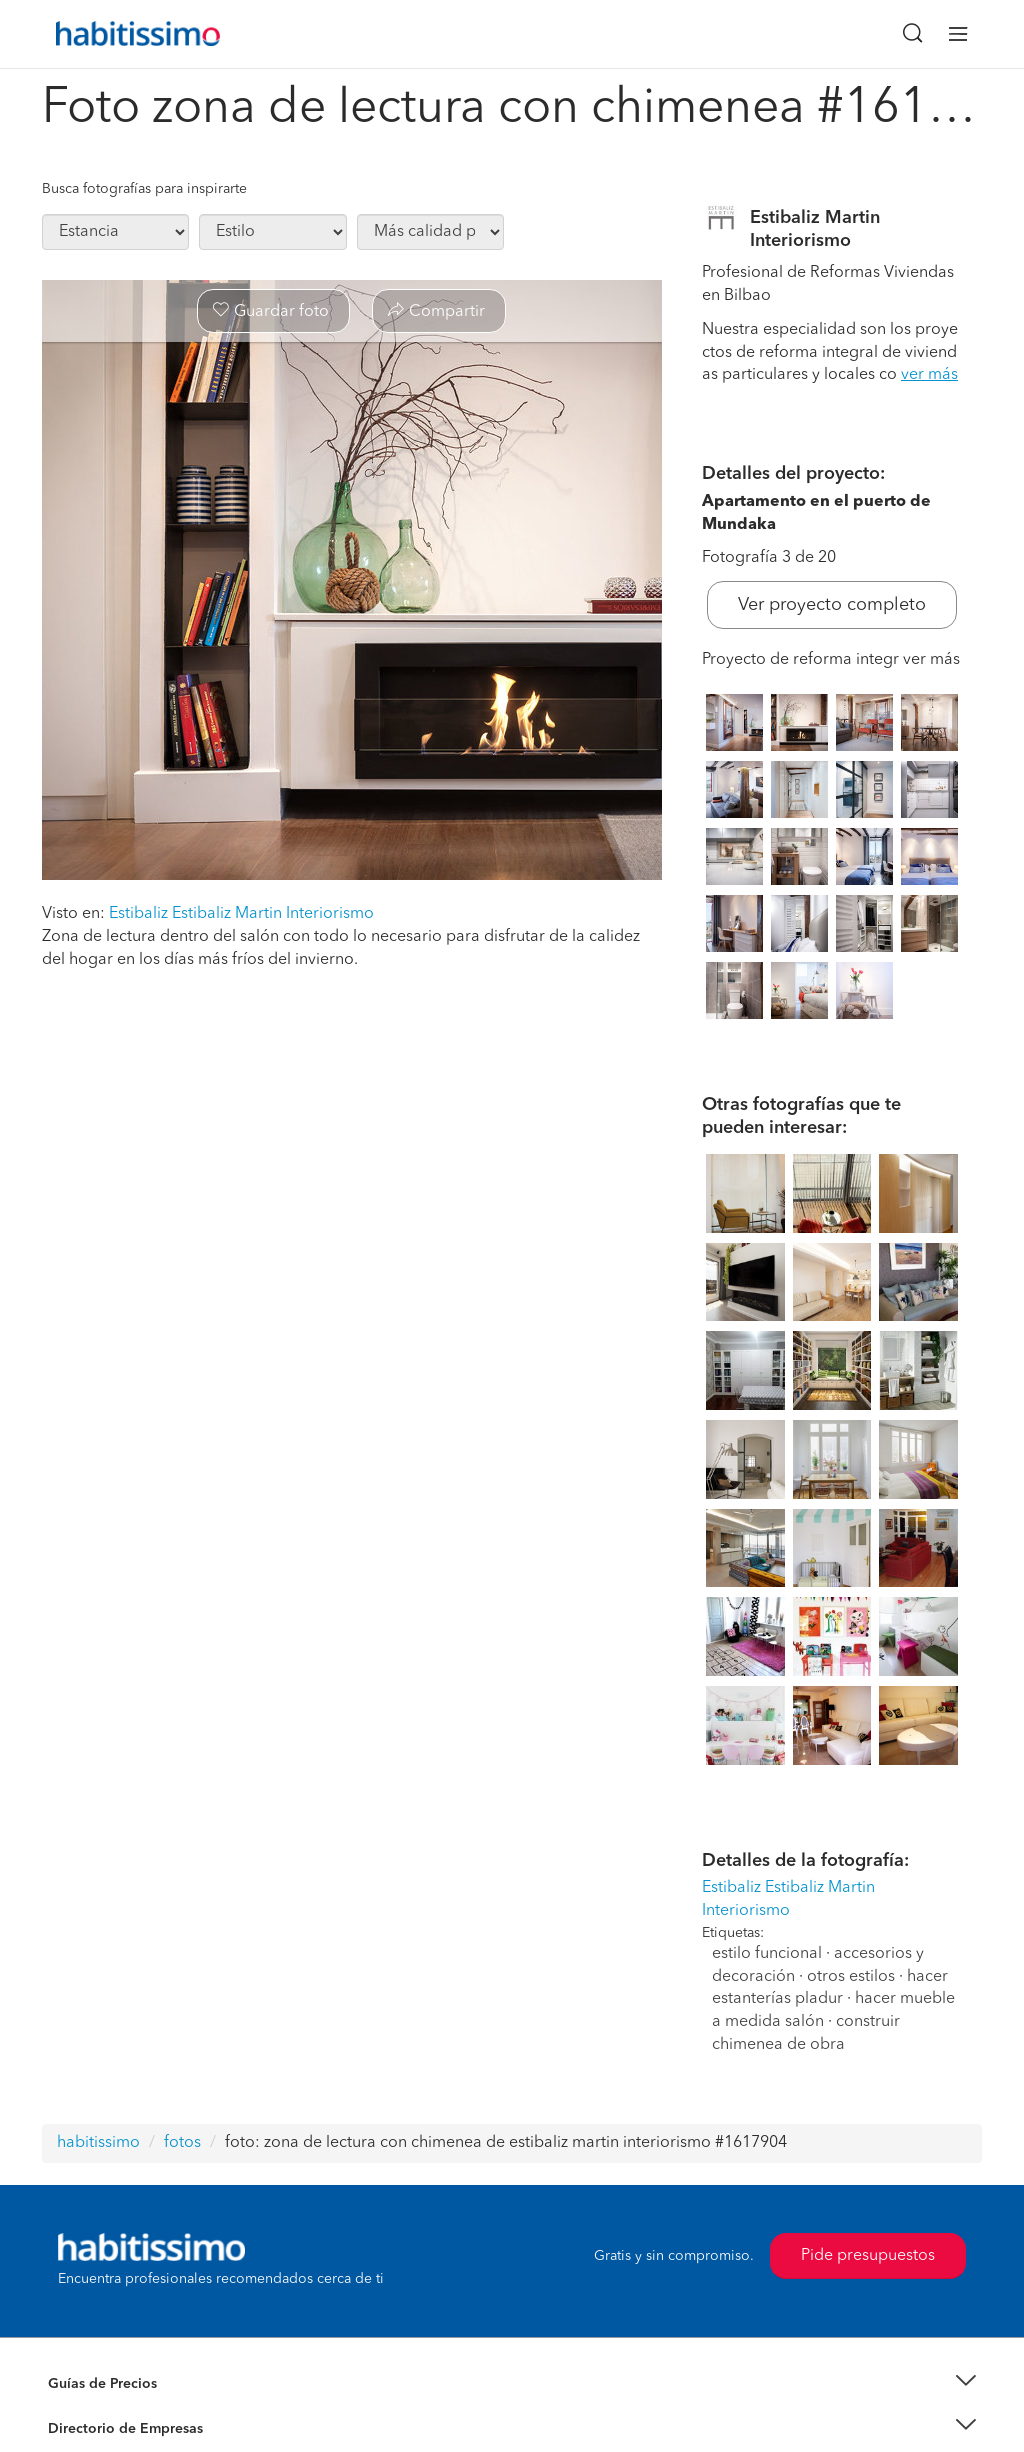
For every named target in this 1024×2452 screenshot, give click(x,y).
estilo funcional (767, 1954)
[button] (512, 2384)
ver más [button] (929, 375)
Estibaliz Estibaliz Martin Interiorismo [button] (241, 914)
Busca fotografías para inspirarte (144, 189)
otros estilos (851, 1977)
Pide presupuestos (868, 2256)
